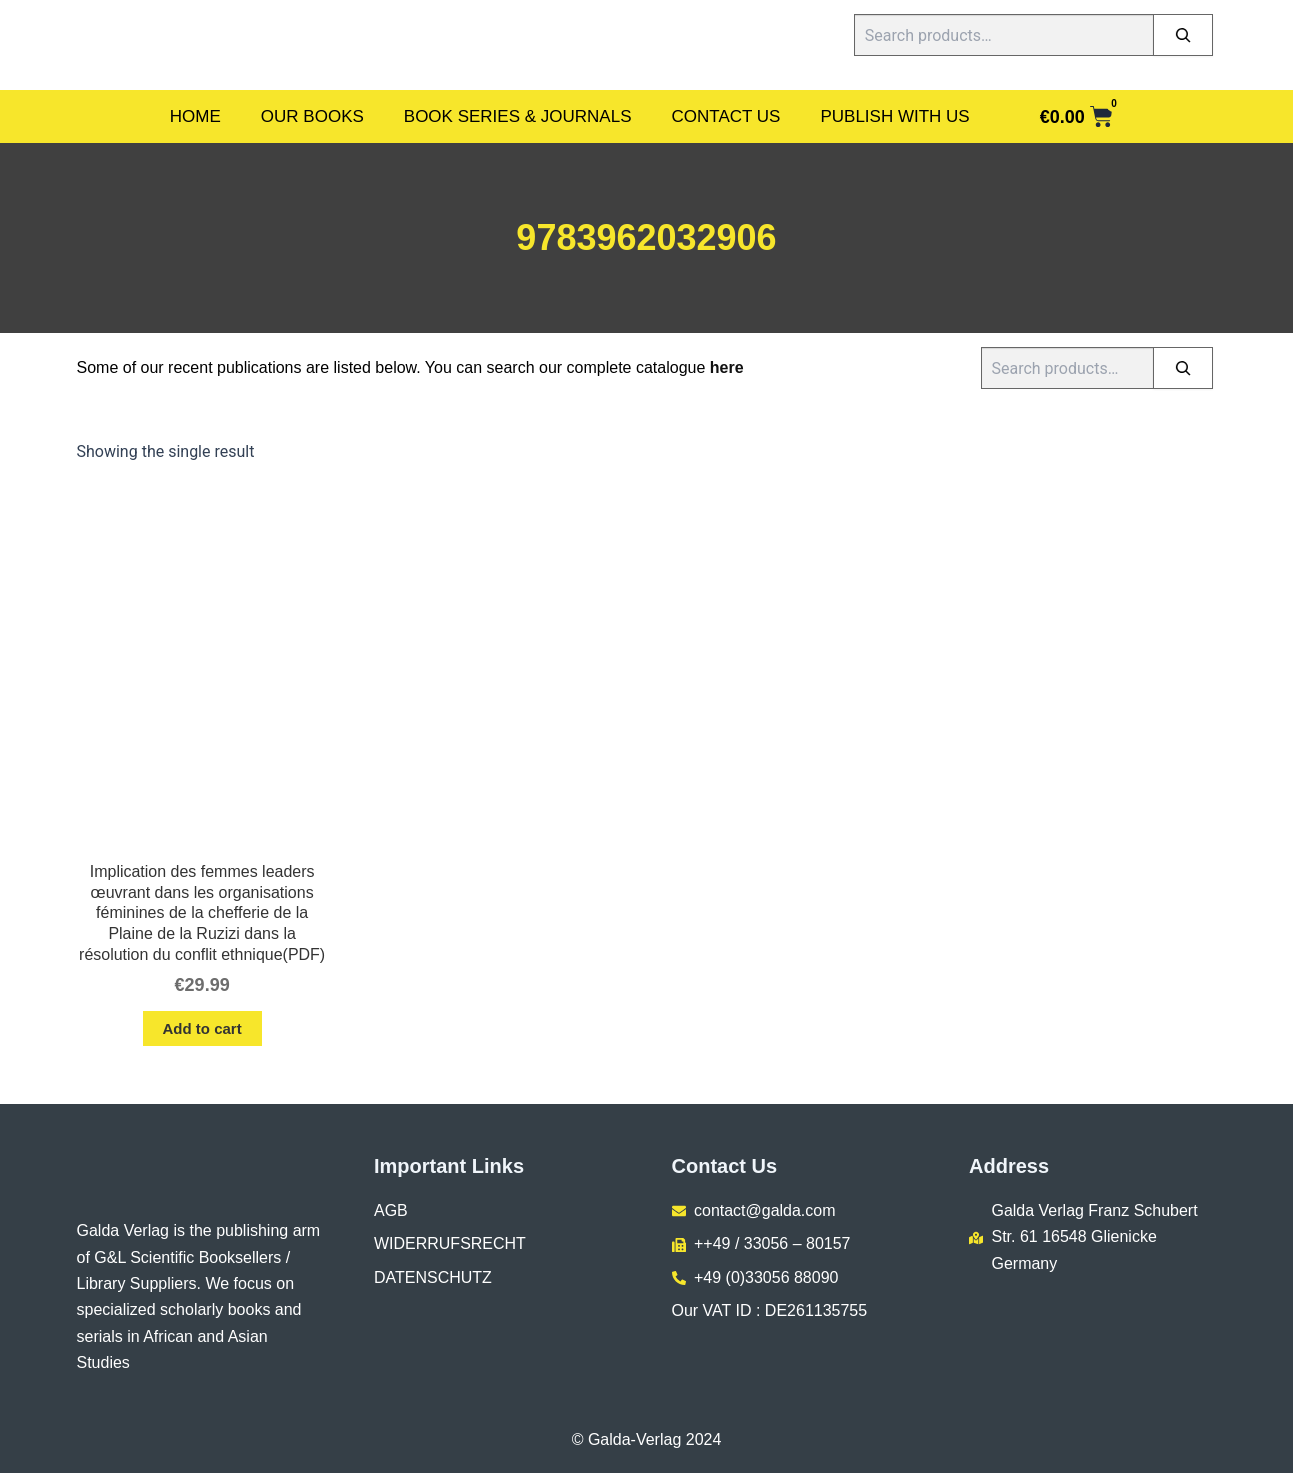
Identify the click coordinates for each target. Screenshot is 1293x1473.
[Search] (1183, 35)
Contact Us (726, 116)
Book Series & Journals (518, 116)
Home (195, 116)
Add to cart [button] (202, 1028)
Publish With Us (894, 116)
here (727, 367)
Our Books (312, 116)
